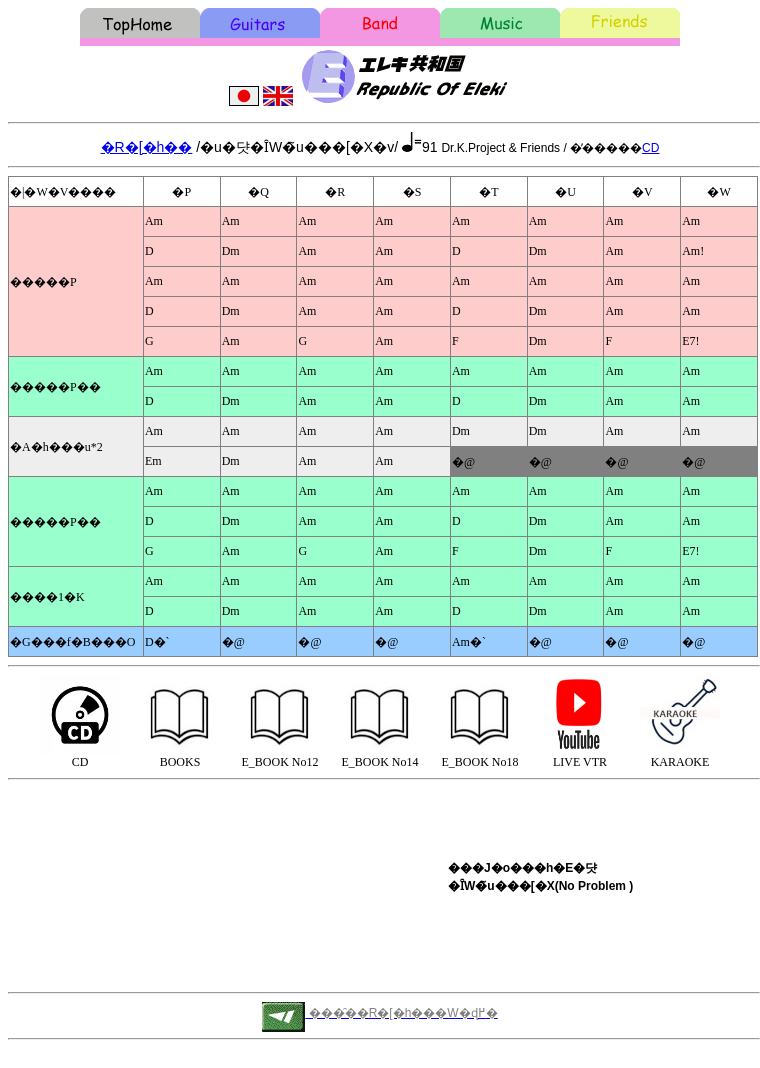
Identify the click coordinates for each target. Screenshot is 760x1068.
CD (650, 148)
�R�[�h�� (147, 147)
